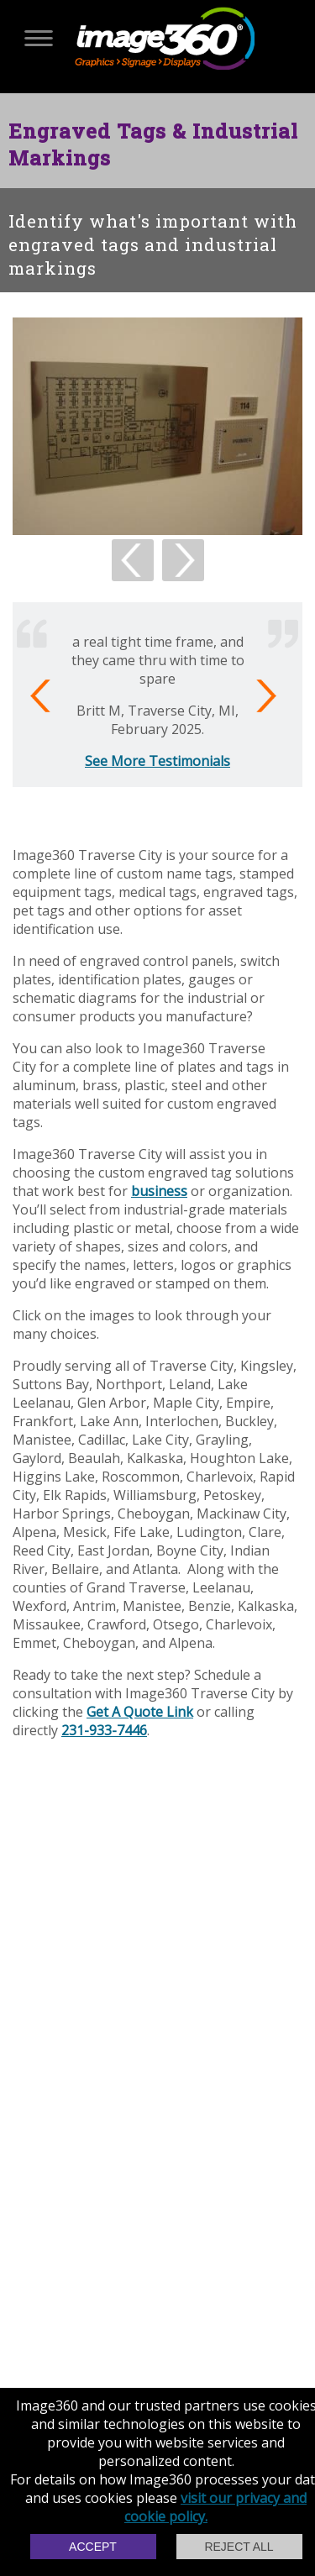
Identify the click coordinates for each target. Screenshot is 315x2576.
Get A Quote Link (140, 1711)
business (159, 1191)
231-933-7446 (104, 1730)
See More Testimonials (157, 761)
